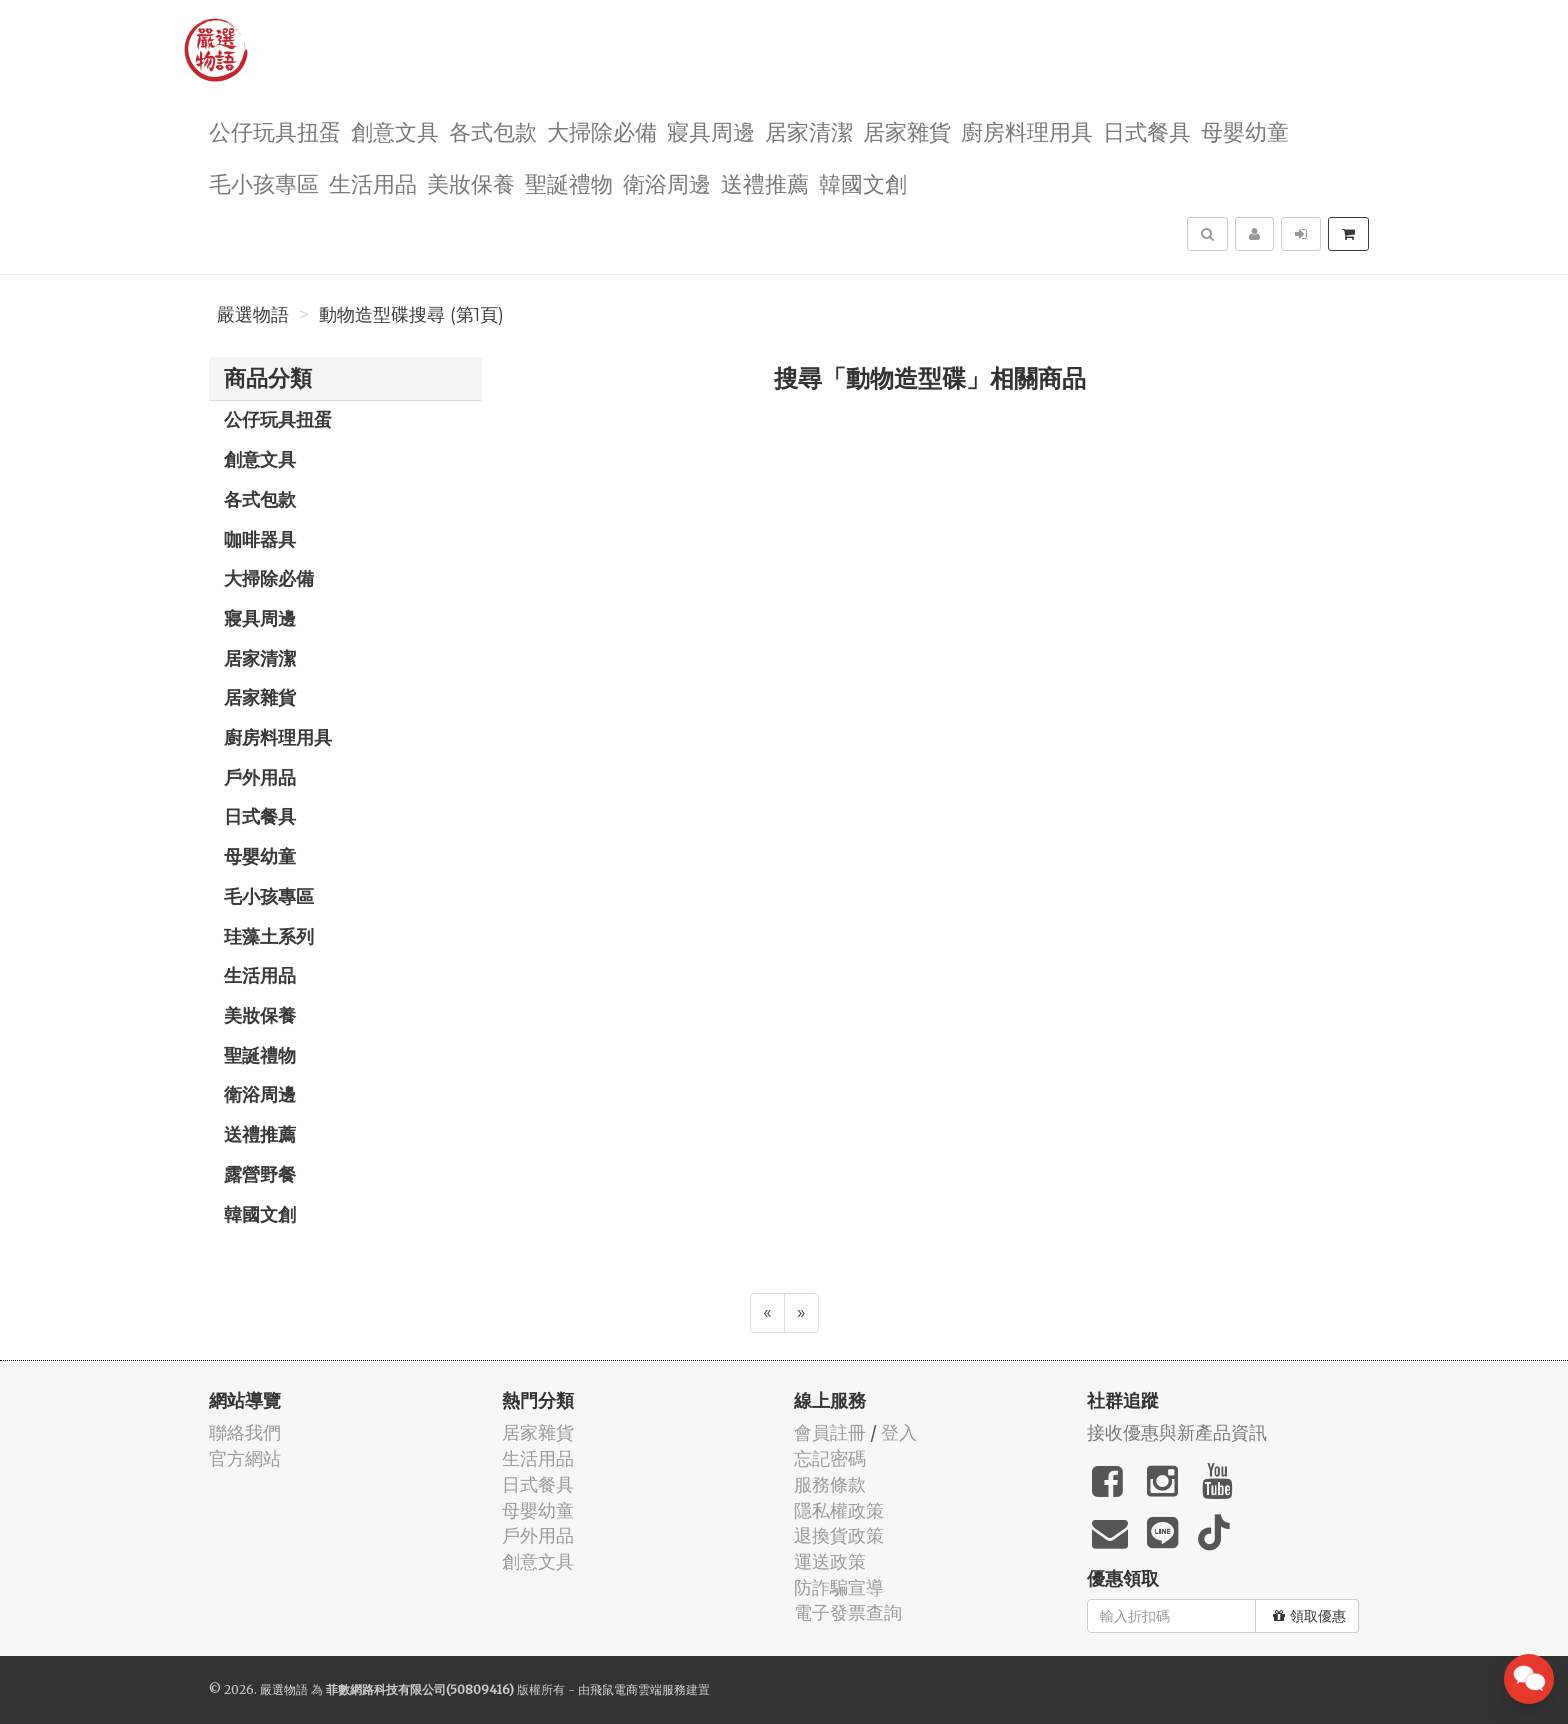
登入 (899, 1432)
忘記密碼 (830, 1458)
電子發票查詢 (848, 1612)
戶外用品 (260, 777)
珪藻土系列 (269, 936)
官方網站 (245, 1458)
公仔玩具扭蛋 (275, 130)
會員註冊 (830, 1432)
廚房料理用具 (1027, 130)
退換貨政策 (839, 1535)
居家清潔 (809, 130)
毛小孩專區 (264, 182)
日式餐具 (1147, 130)
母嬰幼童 (1245, 130)
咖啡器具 (260, 539)
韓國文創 (863, 182)
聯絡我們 (245, 1432)
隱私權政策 (839, 1510)
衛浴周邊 (667, 182)
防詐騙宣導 (839, 1587)
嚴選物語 (253, 315)
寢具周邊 (711, 130)
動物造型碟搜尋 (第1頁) (411, 315)
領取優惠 (1309, 1616)
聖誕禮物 (569, 182)
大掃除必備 (602, 130)
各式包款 (493, 130)
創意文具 (395, 130)
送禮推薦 (765, 182)
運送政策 (830, 1561)
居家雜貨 (907, 130)
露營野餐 (260, 1174)
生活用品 (373, 182)
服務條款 (830, 1484)
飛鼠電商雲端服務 (638, 1689)
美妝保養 (471, 182)
